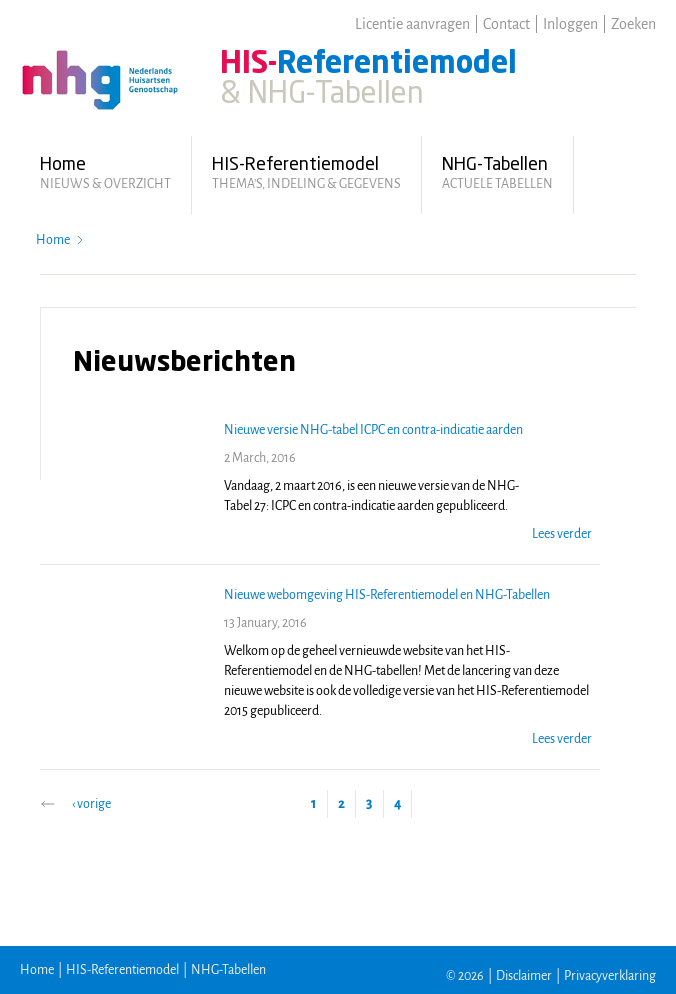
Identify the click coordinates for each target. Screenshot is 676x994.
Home (53, 240)
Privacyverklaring (610, 976)
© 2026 (465, 976)
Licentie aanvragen (412, 24)
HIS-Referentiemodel (122, 970)
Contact (506, 24)
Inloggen (570, 24)
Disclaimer (524, 976)
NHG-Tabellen (228, 970)
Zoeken (633, 24)
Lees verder (562, 534)
